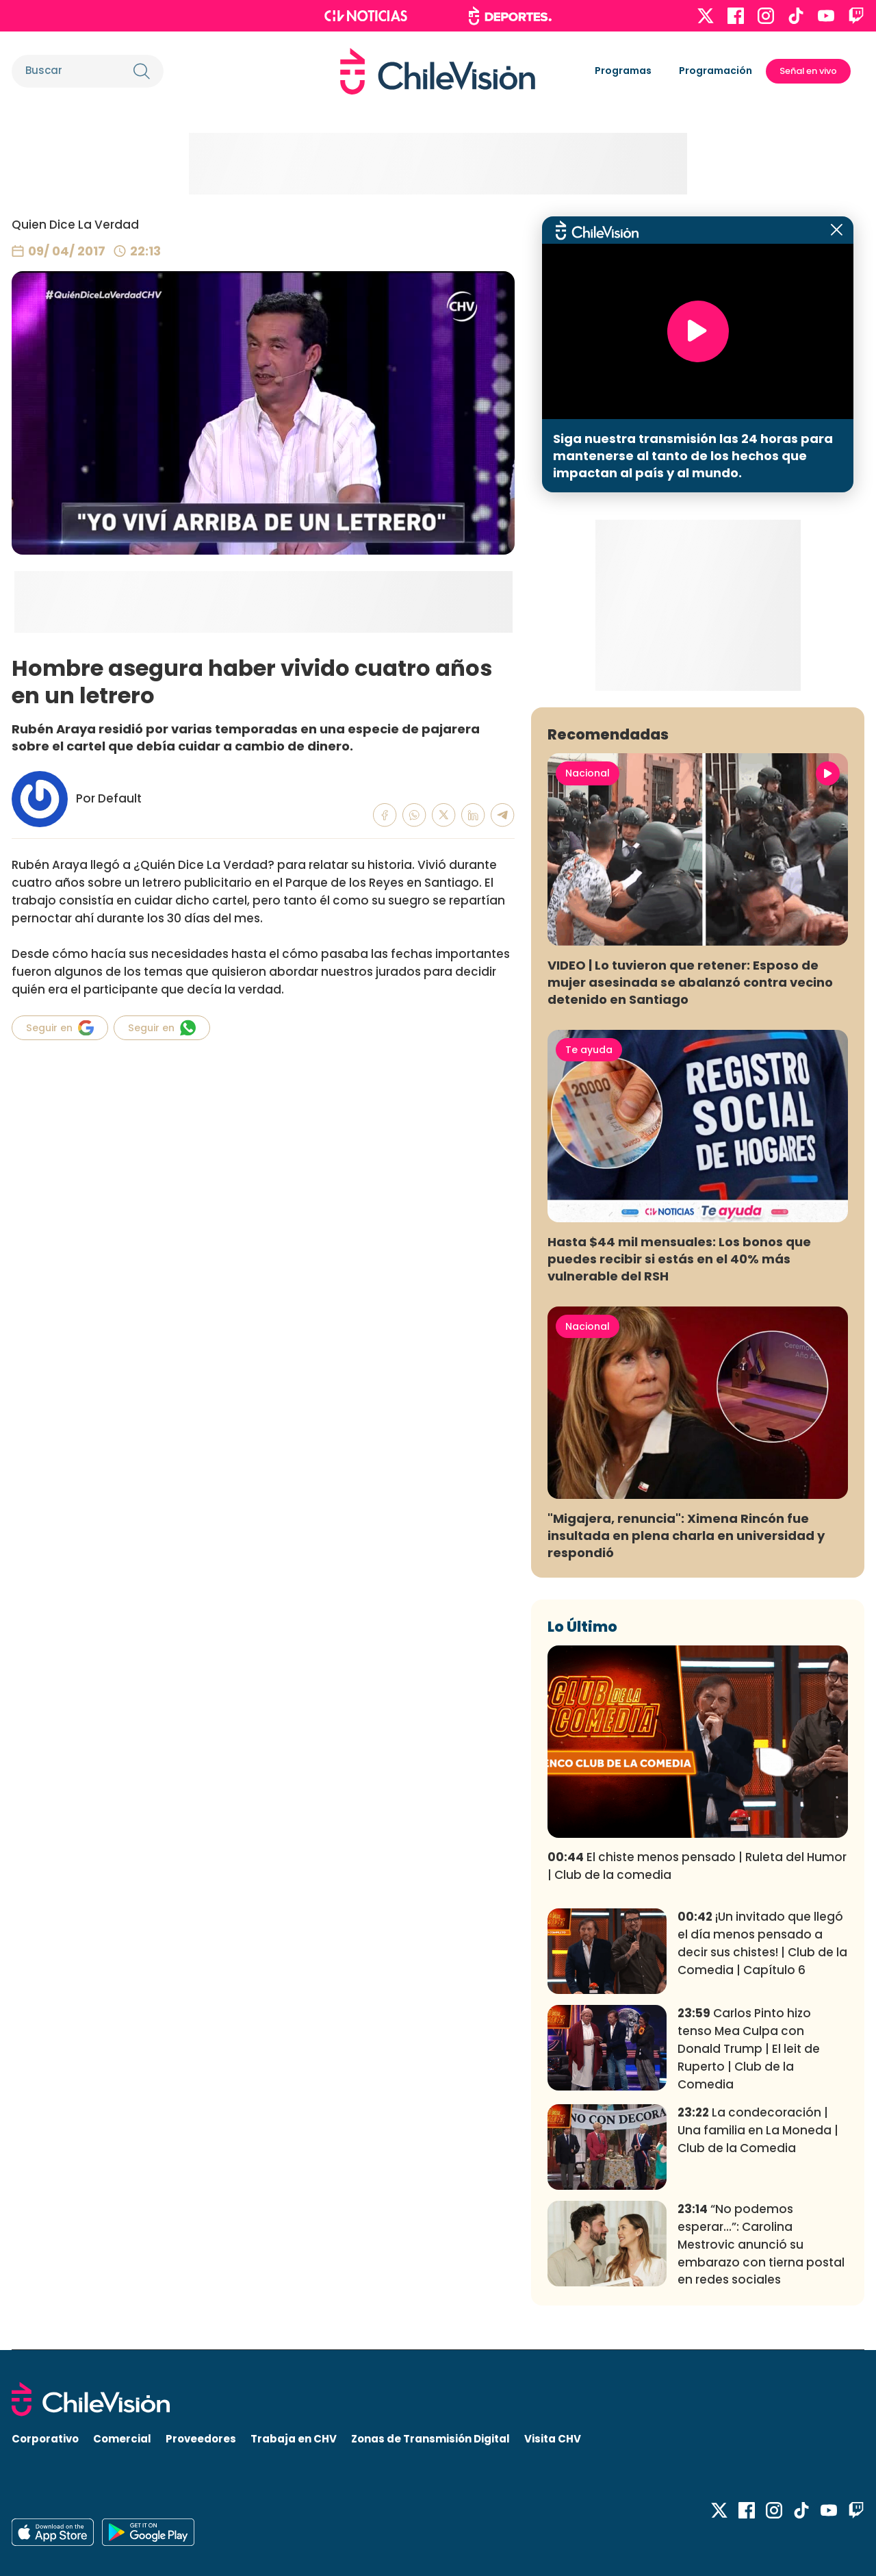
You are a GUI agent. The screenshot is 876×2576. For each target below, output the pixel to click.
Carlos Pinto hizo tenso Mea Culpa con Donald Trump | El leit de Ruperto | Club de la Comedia (749, 2048)
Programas (623, 70)
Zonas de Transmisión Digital (430, 2439)
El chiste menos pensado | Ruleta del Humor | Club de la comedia (697, 1866)
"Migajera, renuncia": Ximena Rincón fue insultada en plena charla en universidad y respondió (686, 1535)
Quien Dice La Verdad (75, 224)
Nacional (587, 773)
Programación (715, 70)
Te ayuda (589, 1050)
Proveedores (201, 2439)
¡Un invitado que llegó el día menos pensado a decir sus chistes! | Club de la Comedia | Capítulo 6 (762, 1943)
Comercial (122, 2439)
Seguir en (60, 1028)
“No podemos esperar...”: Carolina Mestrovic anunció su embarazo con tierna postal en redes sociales (761, 2244)
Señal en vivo (808, 70)
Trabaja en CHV (293, 2439)
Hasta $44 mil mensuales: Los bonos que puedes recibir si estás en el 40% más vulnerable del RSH (679, 1259)
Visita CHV (552, 2439)
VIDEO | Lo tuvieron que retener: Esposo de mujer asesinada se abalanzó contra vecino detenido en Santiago (690, 982)
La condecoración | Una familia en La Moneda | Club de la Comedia (758, 2130)
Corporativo (45, 2439)
